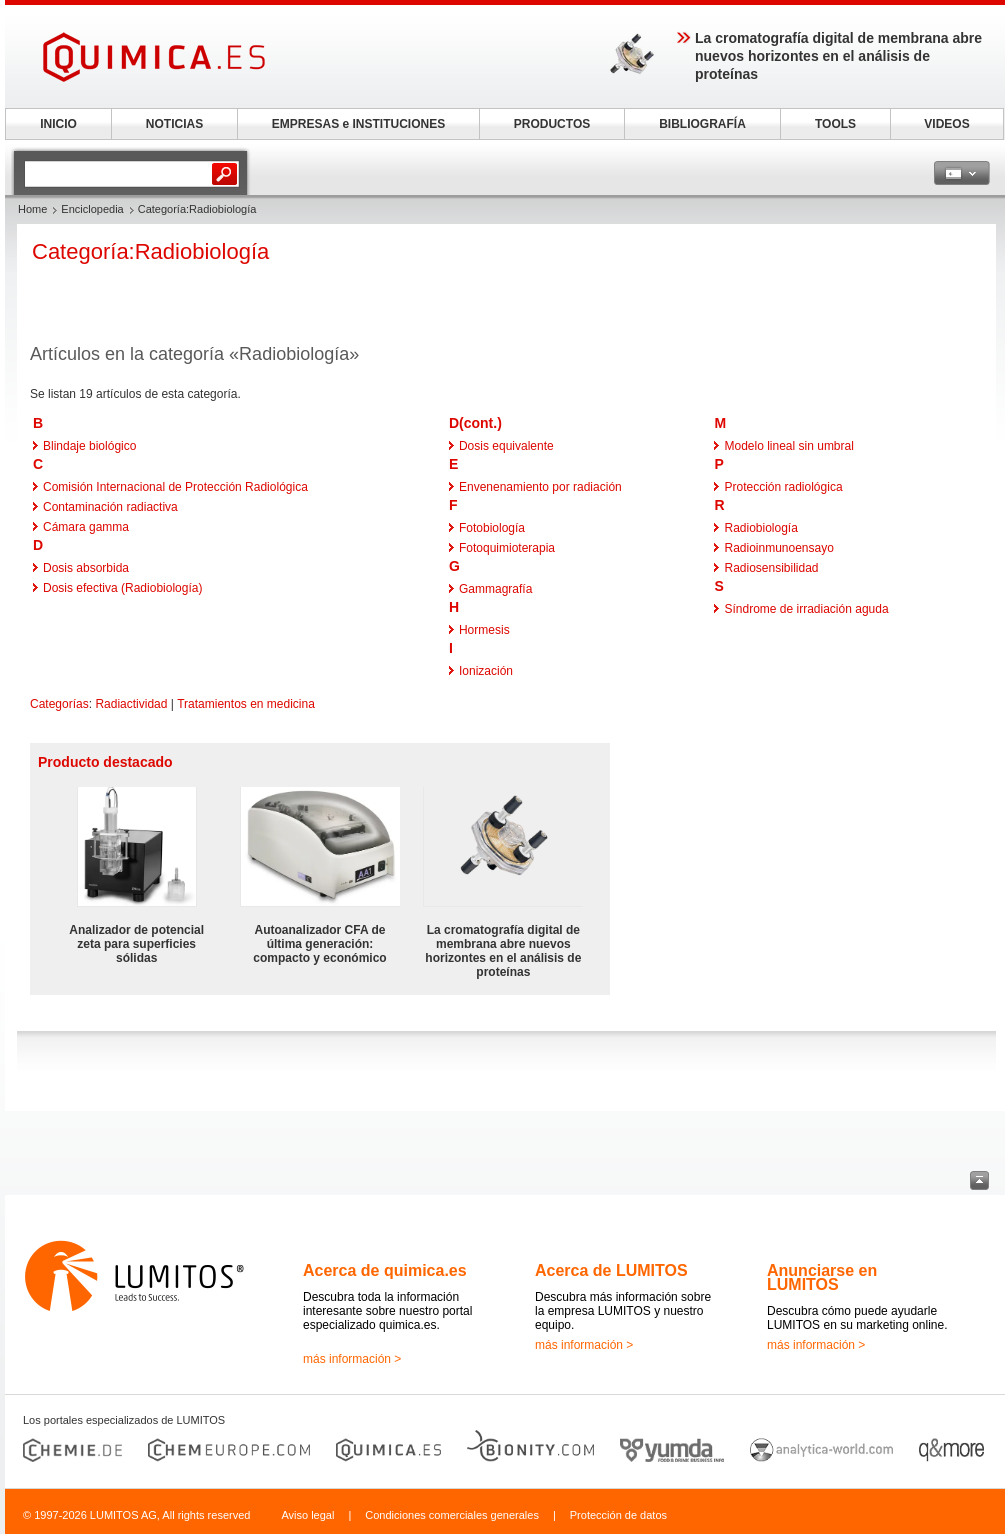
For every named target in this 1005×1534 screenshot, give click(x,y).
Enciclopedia (92, 209)
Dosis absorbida (86, 568)
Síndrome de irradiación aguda (806, 609)
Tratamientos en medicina (246, 704)
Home (32, 209)
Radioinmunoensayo (778, 548)
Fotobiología (492, 528)
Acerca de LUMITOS (611, 1270)
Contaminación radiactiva (110, 507)
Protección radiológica (783, 487)
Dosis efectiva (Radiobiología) (122, 588)
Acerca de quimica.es (385, 1270)
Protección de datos (618, 1515)
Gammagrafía (495, 589)
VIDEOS (946, 124)
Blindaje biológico (89, 446)
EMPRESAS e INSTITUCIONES (358, 124)
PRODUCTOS (552, 124)
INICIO (58, 124)
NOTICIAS (174, 124)
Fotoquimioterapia (507, 548)
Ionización (486, 671)
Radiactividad (131, 704)
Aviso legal (307, 1515)
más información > (352, 1359)
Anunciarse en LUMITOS (822, 1277)
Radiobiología (760, 528)
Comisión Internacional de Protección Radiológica (175, 487)
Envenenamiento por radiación (540, 487)
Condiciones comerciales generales (452, 1515)
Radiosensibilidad (771, 568)
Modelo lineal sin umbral (788, 446)
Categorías (59, 704)
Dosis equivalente (506, 446)
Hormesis (484, 630)
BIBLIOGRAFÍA (702, 124)
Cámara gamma (86, 527)
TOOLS (835, 124)
